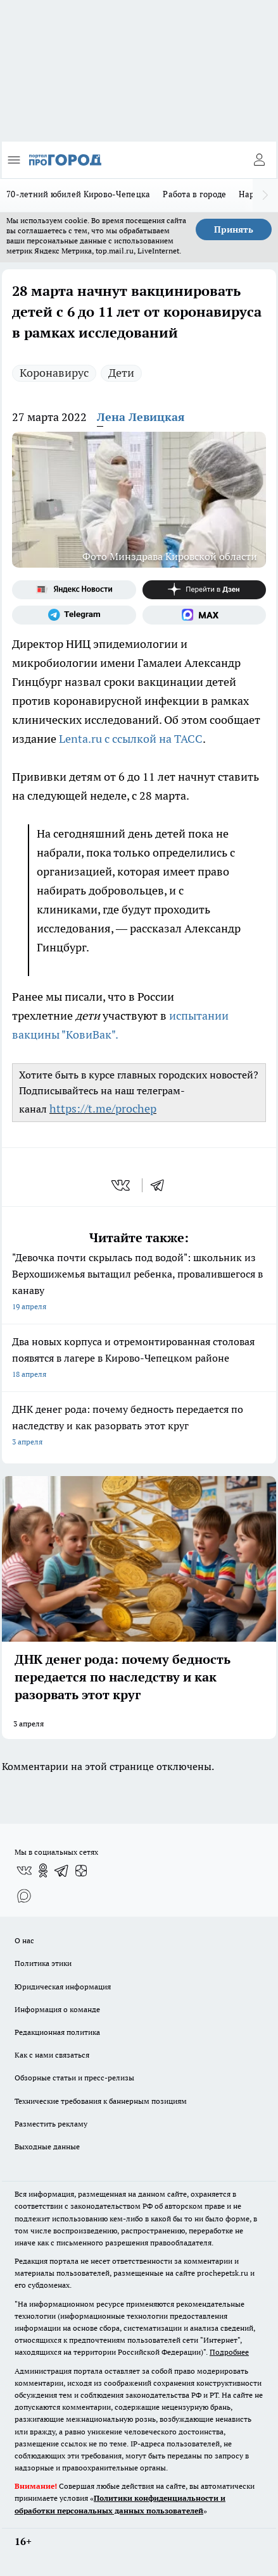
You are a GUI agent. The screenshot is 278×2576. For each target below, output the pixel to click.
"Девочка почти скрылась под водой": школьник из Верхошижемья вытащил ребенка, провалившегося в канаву (139, 1283)
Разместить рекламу (51, 2123)
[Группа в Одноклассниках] (43, 1870)
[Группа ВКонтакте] (24, 1870)
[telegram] (161, 1185)
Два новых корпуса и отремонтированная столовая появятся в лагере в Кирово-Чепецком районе (139, 1359)
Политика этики (43, 1963)
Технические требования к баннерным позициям (101, 2101)
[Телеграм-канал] (74, 615)
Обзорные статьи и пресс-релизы (74, 2077)
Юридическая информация (63, 1986)
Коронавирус (54, 372)
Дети (121, 372)
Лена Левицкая (141, 417)
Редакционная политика (57, 2032)
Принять (233, 229)
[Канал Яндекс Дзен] (204, 589)
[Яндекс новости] (74, 589)
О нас (24, 1940)
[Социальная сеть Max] (204, 615)
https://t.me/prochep (102, 1108)
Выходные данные (47, 2146)
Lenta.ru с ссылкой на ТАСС (131, 738)
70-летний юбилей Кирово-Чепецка (78, 194)
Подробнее (229, 2352)
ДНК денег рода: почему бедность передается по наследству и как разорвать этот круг (139, 1426)
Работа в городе (194, 194)
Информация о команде (57, 2009)
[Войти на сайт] (259, 160)
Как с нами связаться (52, 2055)
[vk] (122, 1185)
